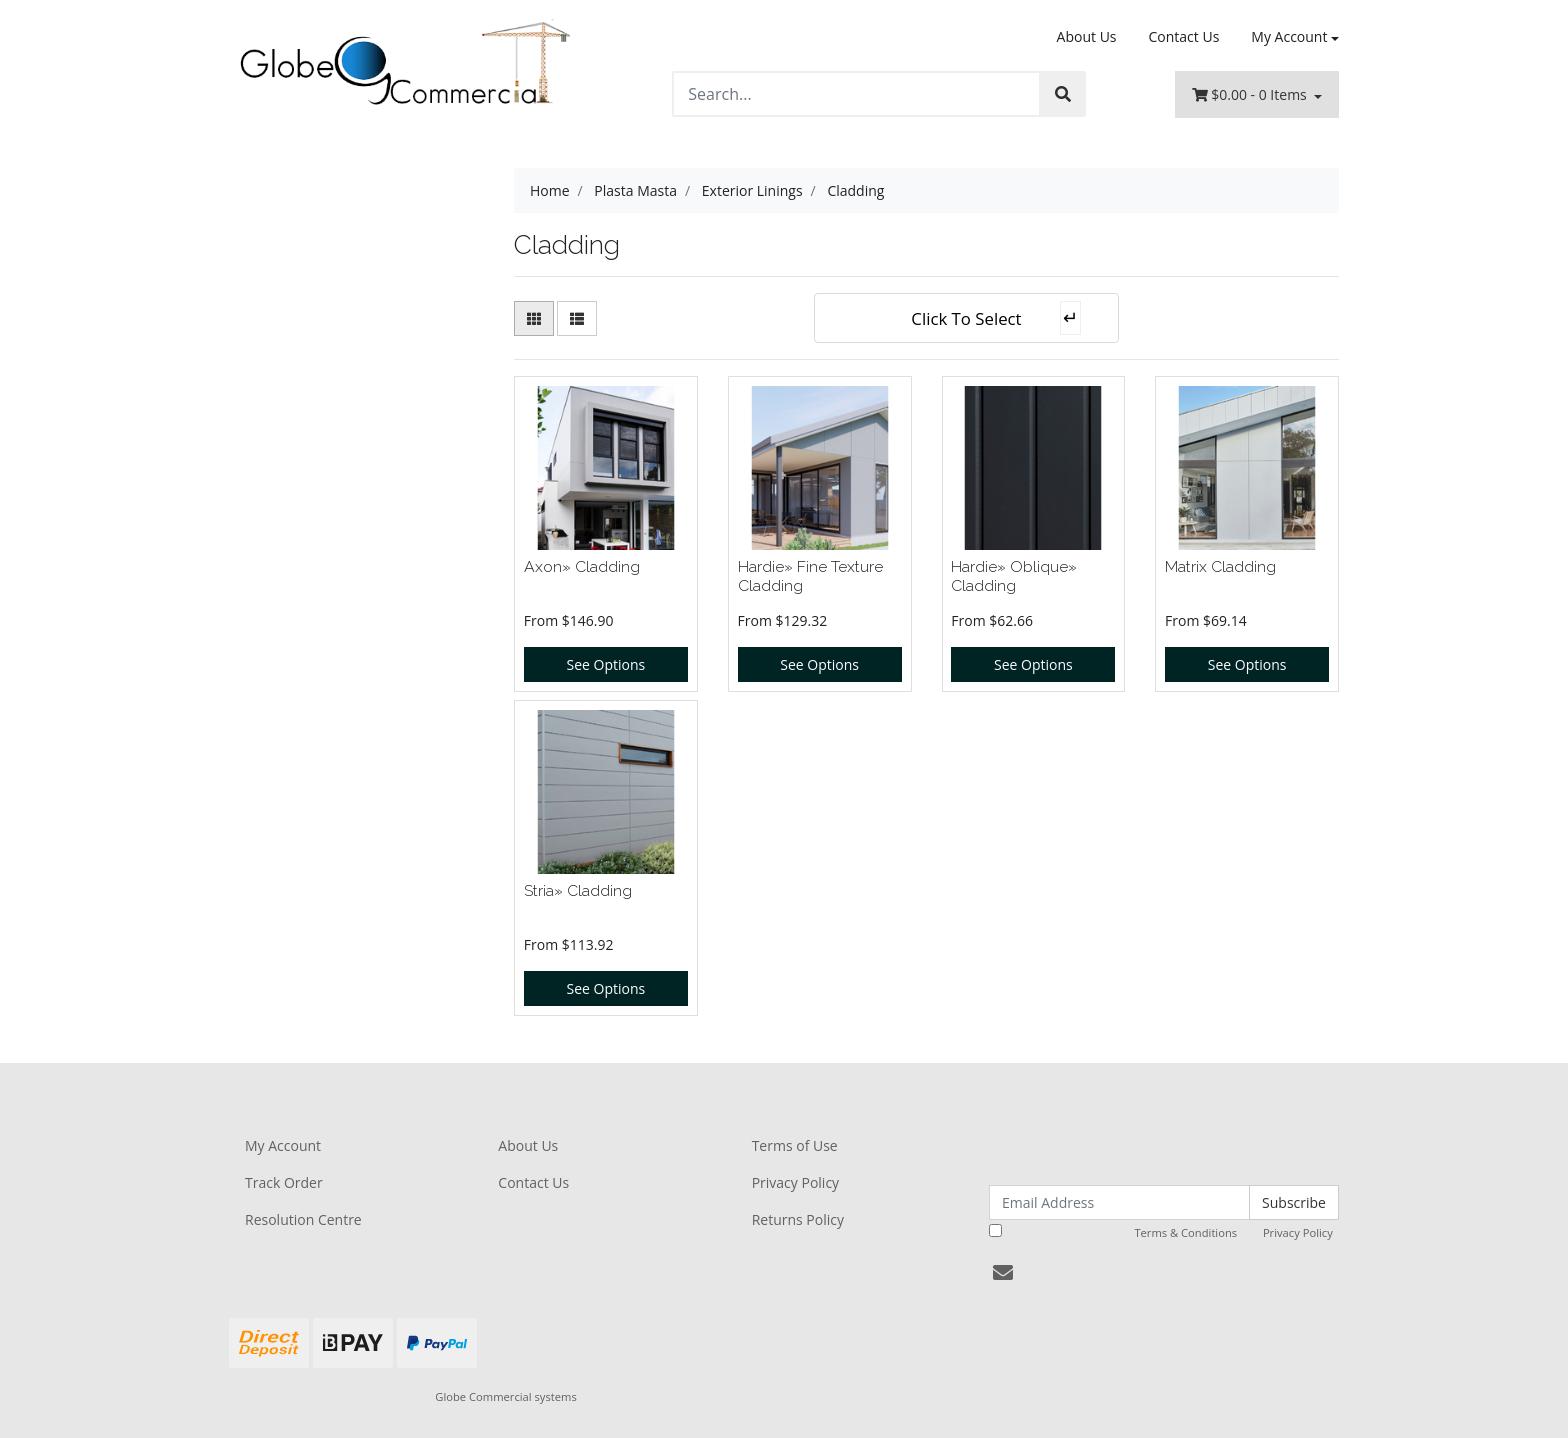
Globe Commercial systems (505, 1396)
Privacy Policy (795, 1182)
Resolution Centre (303, 1219)
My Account (283, 1145)
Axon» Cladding (582, 566)
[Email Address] (1119, 1202)
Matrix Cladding (1220, 566)
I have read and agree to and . (1162, 1232)
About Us (1087, 36)
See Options (606, 664)
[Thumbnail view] (534, 318)
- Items (1251, 94)
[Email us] (1003, 1272)
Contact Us (1184, 36)
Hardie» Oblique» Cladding (1014, 576)
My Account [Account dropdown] (1289, 36)
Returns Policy (798, 1219)
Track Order (284, 1182)
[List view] (577, 318)
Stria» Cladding (578, 890)
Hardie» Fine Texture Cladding (810, 576)
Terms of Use (795, 1145)
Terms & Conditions (1185, 1232)
